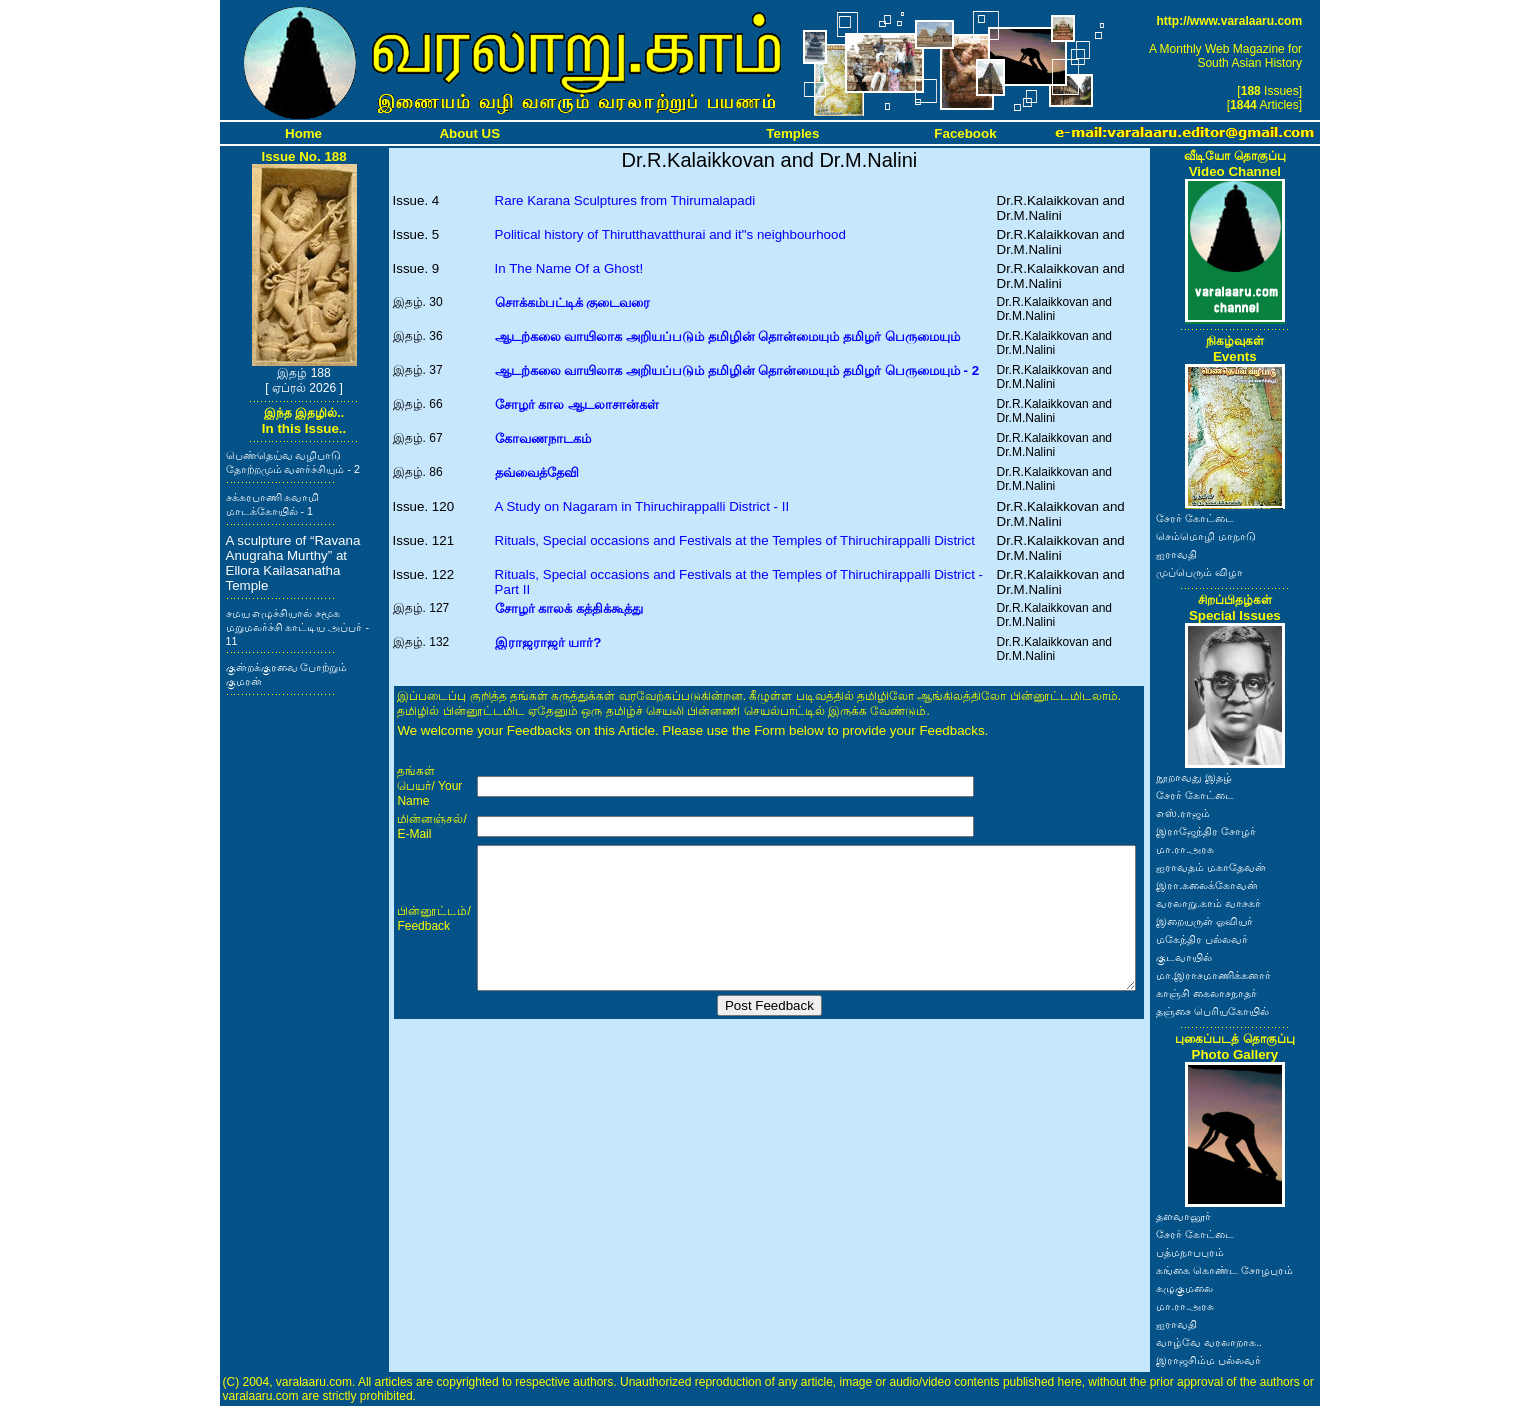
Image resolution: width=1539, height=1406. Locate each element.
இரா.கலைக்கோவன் (1207, 885)
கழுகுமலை (1184, 1288)
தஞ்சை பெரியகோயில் (1212, 1011)
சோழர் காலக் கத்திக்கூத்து (569, 608)
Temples (792, 133)
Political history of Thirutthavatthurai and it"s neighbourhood (670, 234)
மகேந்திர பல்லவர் (1202, 939)
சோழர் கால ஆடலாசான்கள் (577, 404)
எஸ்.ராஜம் (1183, 813)
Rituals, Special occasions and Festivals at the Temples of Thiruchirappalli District (735, 540)
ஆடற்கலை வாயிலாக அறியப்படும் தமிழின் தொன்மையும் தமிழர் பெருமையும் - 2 (737, 370)
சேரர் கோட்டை (1195, 518)
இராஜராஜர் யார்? (548, 642)
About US (469, 133)
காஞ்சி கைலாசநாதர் (1206, 993)
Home (303, 133)
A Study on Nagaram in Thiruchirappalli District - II (642, 506)
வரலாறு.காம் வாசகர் (1208, 903)
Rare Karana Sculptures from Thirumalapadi (625, 200)
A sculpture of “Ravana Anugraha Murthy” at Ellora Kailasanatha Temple (293, 563)
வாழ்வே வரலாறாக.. (1209, 1342)
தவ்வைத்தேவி (537, 472)
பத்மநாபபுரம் (1190, 1252)
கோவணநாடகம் (543, 438)
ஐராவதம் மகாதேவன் (1211, 867)
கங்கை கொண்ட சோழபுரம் (1224, 1270)
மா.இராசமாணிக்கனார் (1213, 975)
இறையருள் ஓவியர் (1204, 921)
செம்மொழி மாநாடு (1206, 536)
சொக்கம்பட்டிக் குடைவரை (573, 302)
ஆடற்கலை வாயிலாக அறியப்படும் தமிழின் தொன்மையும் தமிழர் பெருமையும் (727, 336)
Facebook (965, 133)
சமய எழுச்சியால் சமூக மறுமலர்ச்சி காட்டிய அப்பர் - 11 (297, 627)
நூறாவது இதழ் (1194, 777)
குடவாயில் (1184, 957)
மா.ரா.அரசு (1185, 849)
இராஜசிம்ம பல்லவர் (1208, 1360)
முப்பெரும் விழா (1199, 572)
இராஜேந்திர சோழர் (1206, 831)
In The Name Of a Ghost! (569, 268)
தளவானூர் (1183, 1216)
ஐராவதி (1176, 554)
